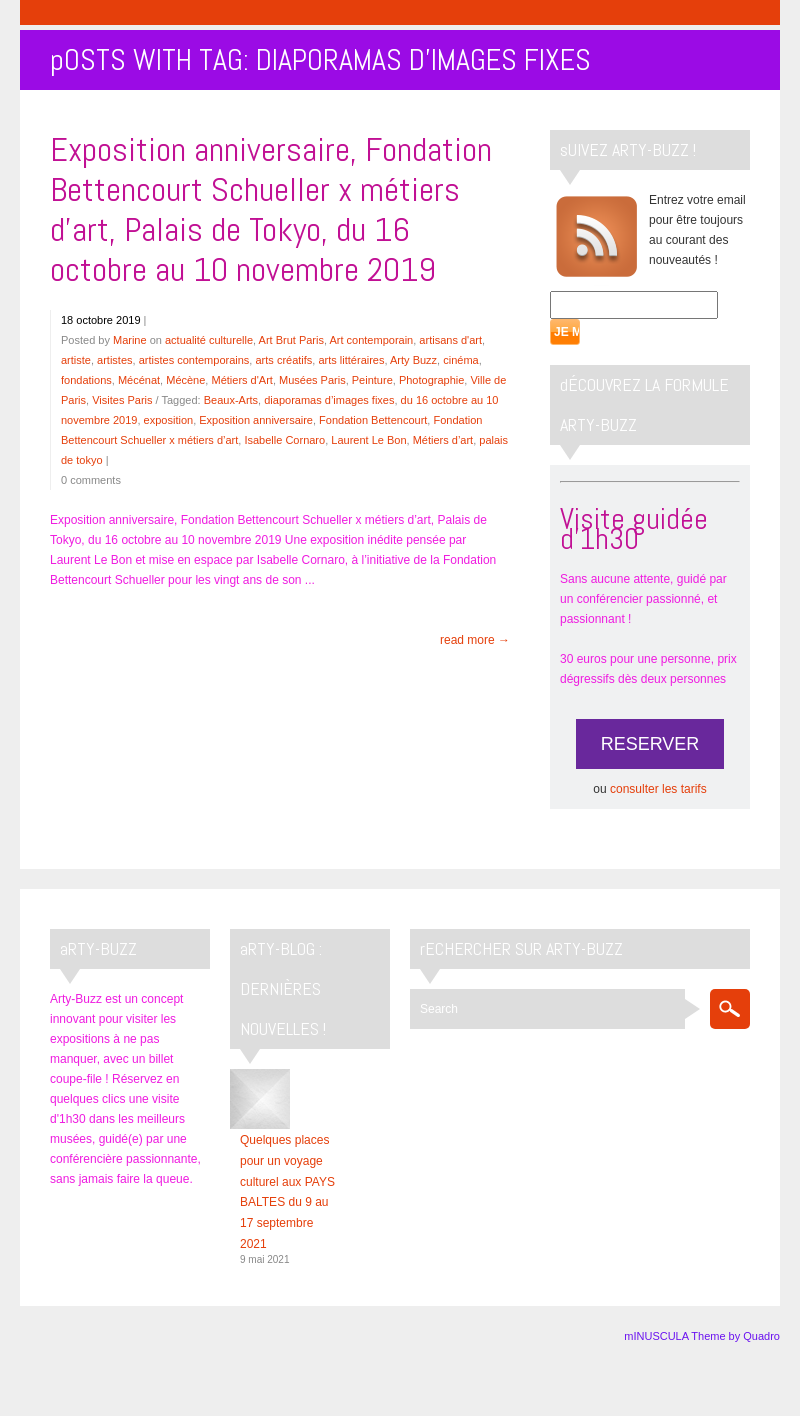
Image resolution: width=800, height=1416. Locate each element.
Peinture (372, 380)
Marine (130, 340)
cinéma (460, 360)
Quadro (761, 1336)
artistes (114, 360)
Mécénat (139, 380)
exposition (169, 420)
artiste (76, 360)
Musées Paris (312, 380)
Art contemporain (371, 340)
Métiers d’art (443, 440)
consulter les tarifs (658, 789)
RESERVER (650, 744)
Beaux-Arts (231, 400)
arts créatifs (283, 360)
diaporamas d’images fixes (329, 400)
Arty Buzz (413, 360)
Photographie (431, 380)
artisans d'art (450, 340)
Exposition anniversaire (256, 420)
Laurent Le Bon (368, 440)
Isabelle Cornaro (284, 440)
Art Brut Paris (291, 340)
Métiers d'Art (241, 380)
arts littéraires (351, 360)
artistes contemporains (194, 360)
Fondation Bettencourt (373, 420)
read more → (475, 640)
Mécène (185, 380)
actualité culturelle (209, 340)
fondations (86, 380)
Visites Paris (122, 400)
